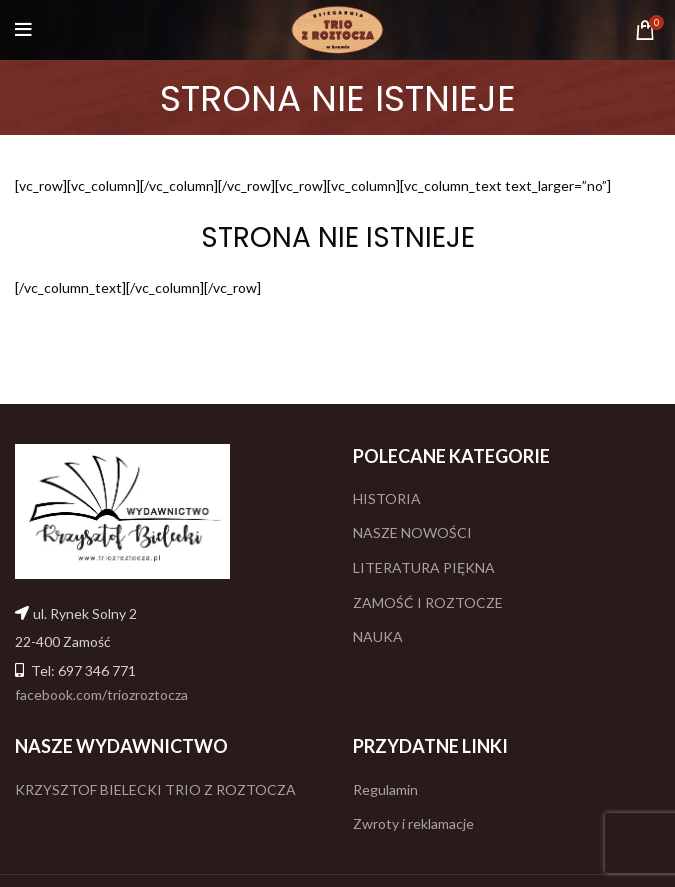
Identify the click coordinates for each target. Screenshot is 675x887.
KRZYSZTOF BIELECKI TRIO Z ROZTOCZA (155, 789)
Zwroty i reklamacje (413, 823)
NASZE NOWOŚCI (412, 532)
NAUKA (378, 636)
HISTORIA (387, 498)
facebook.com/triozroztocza (101, 694)
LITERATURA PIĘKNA (424, 567)
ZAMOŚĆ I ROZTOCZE (428, 602)
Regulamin (385, 789)
